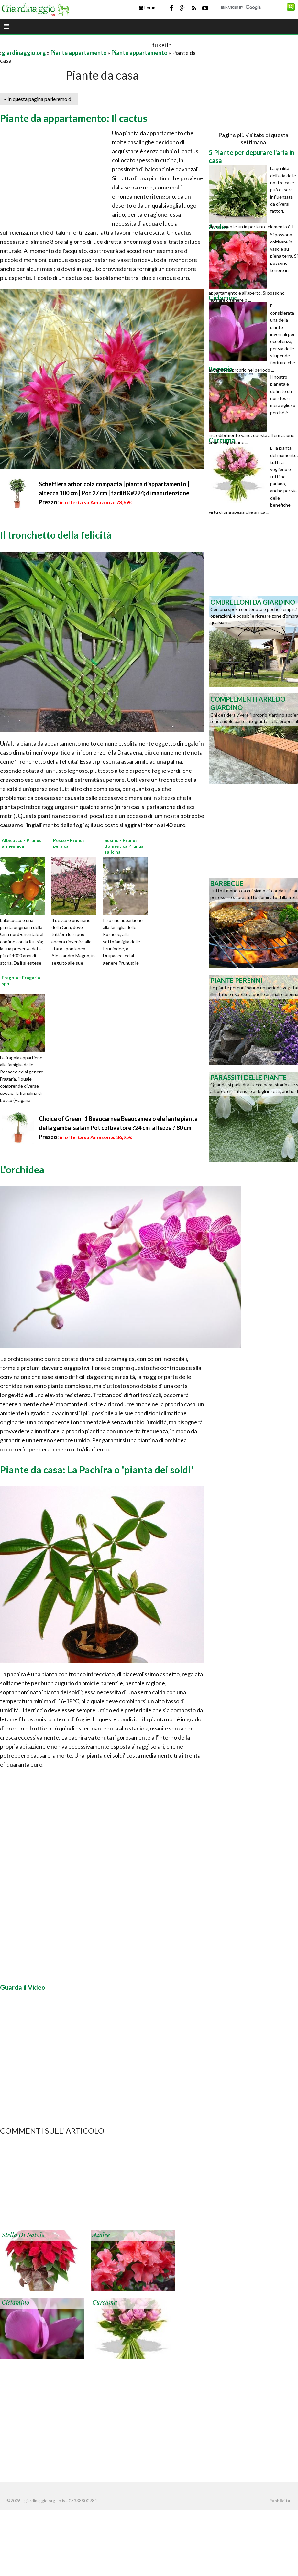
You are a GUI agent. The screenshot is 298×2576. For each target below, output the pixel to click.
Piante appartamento (78, 52)
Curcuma (104, 2302)
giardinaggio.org (24, 52)
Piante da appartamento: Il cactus (73, 118)
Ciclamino (15, 2302)
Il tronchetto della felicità (56, 535)
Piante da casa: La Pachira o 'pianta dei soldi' (96, 1469)
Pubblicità (279, 2500)
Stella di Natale (23, 2235)
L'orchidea (22, 1169)
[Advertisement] (75, 44)
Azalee (101, 2235)
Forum (148, 7)
